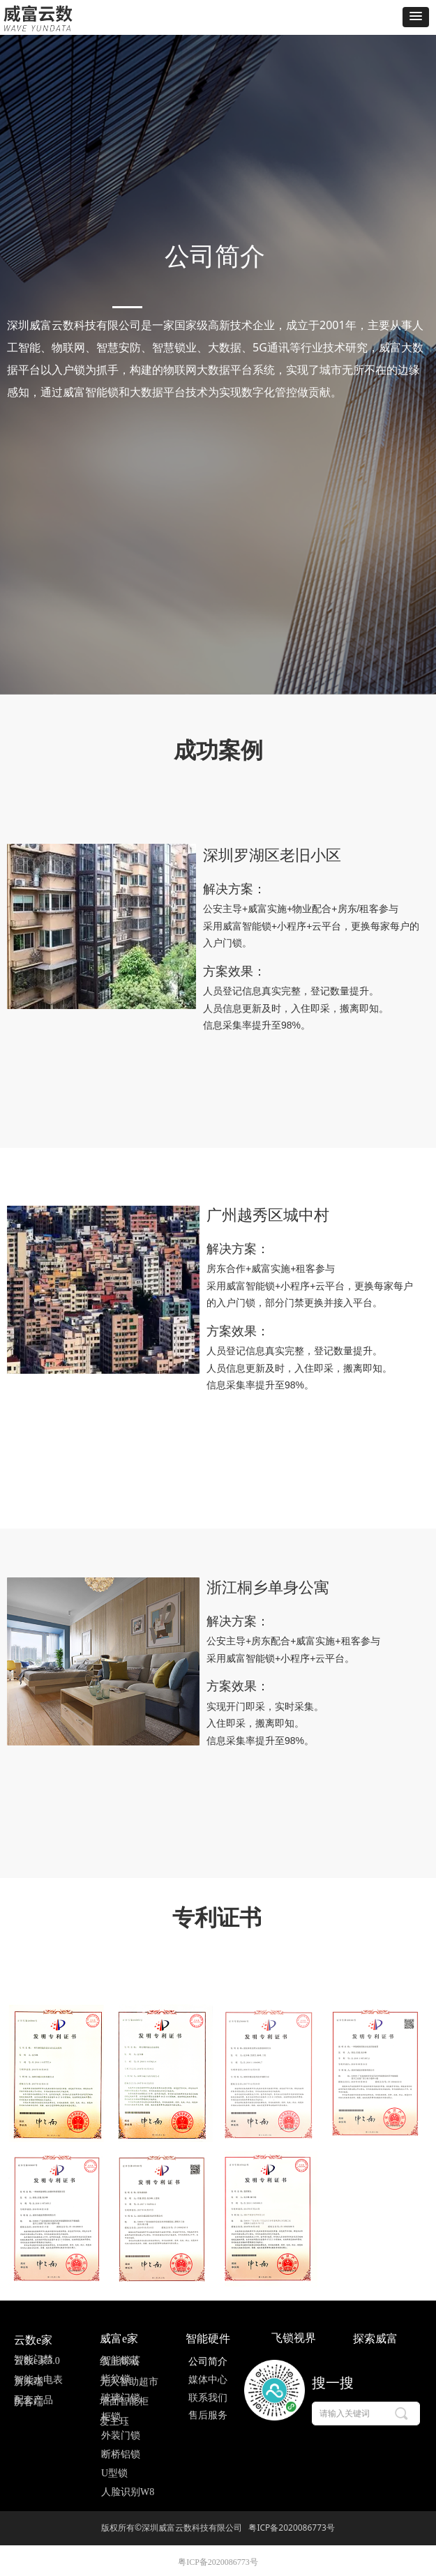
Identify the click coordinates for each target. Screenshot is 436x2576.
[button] (416, 17)
